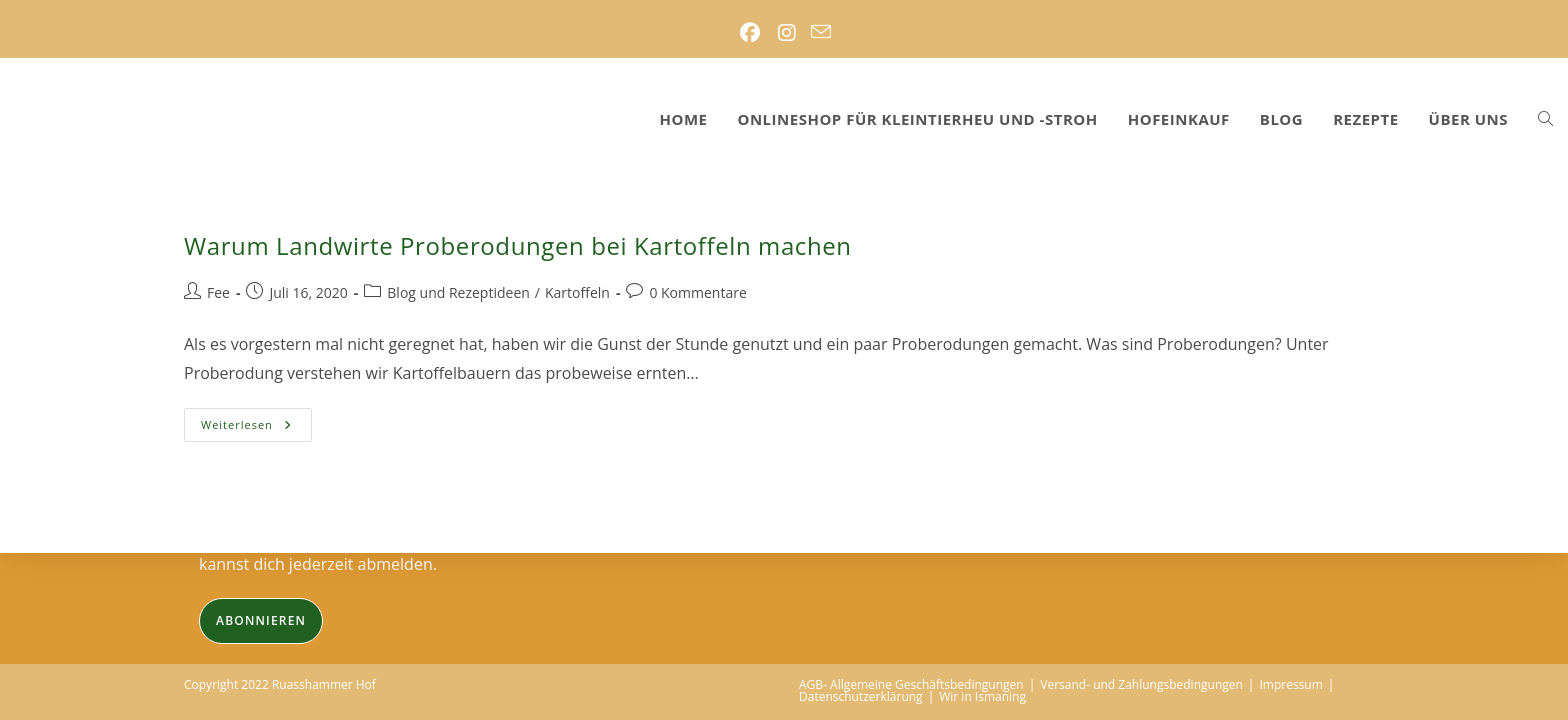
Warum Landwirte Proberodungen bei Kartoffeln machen (518, 245)
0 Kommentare (697, 292)
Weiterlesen (256, 428)
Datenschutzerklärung (861, 696)
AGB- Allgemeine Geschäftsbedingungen (911, 684)
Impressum (1290, 684)
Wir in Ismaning (982, 696)
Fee (218, 292)
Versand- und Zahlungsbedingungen (1141, 684)
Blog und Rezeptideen (458, 292)
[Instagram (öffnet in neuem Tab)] (786, 33)
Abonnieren (261, 620)
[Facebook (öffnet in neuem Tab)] (749, 33)
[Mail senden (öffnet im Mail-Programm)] (821, 33)
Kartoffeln (577, 292)
